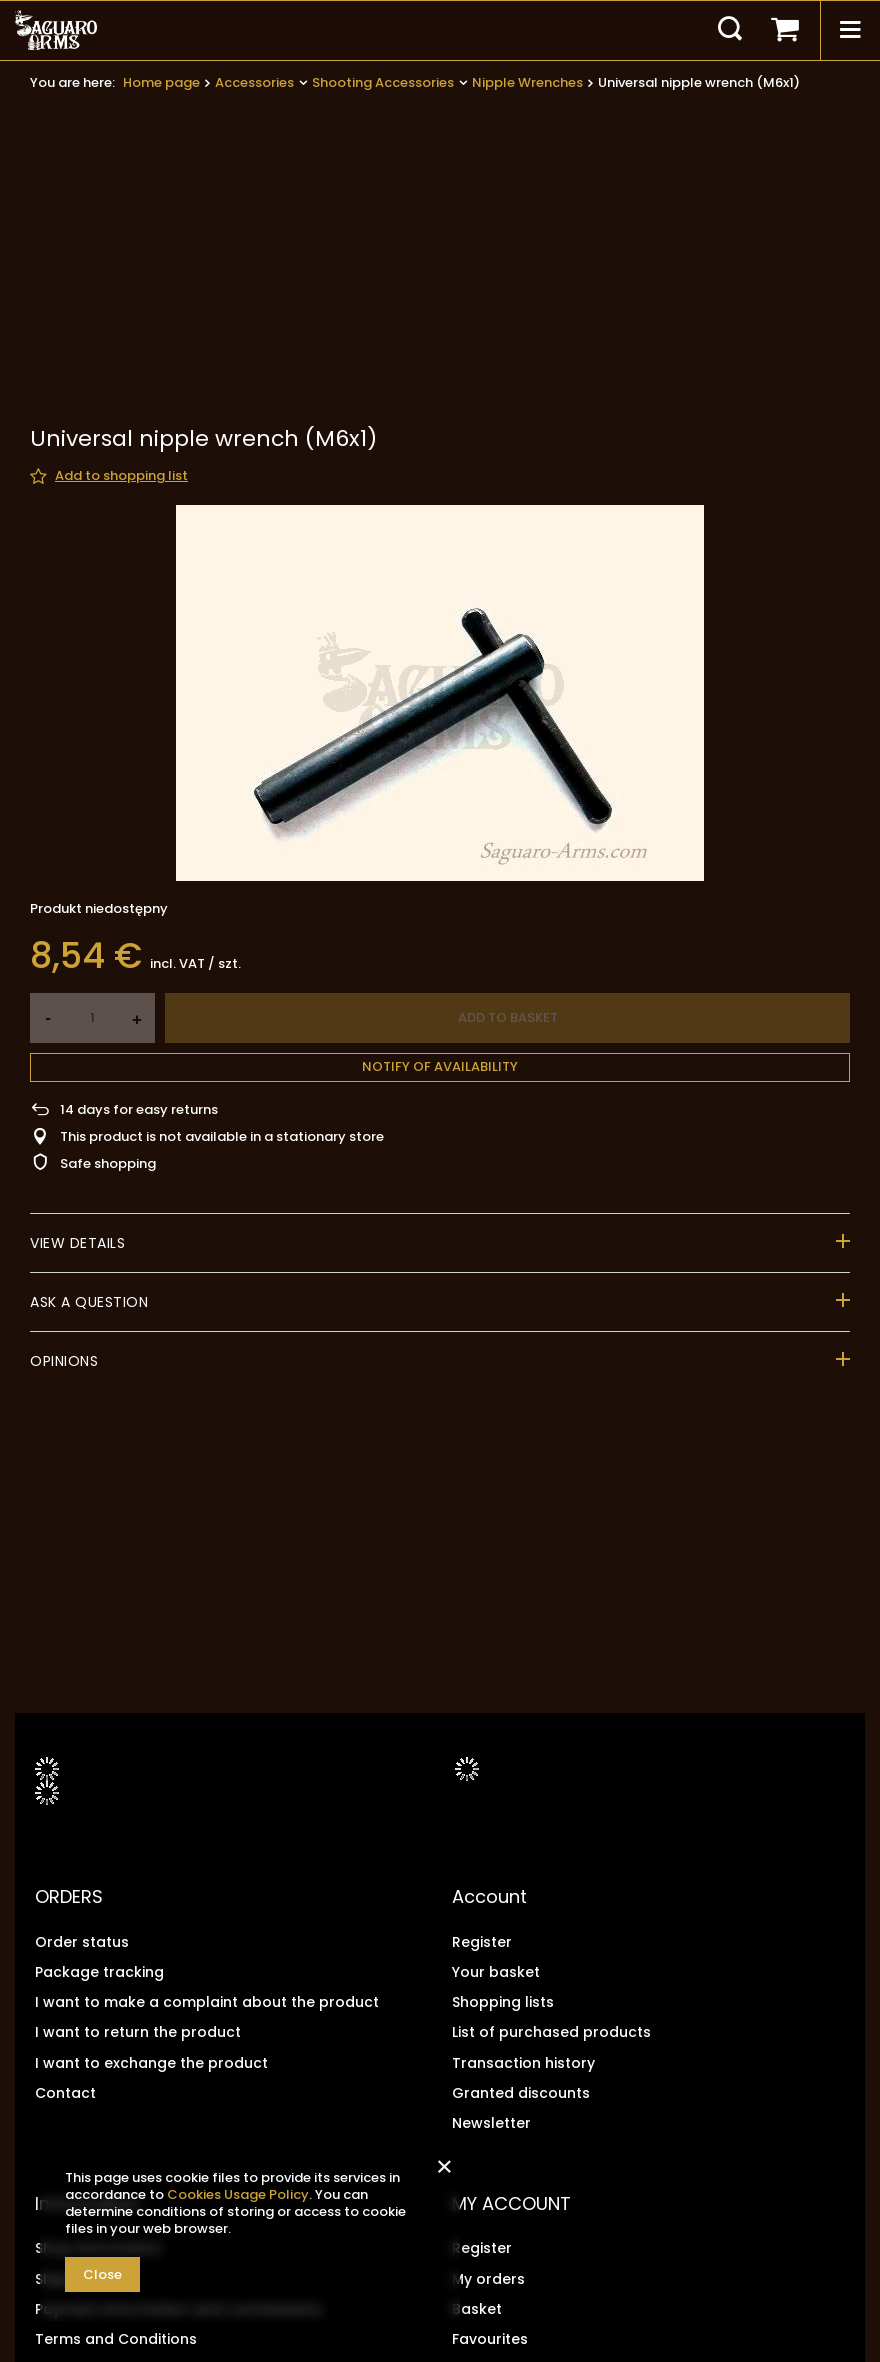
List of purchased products (551, 2032)
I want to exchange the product (151, 2063)
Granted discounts (521, 2093)
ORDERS (69, 1897)
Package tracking (99, 1972)
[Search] (730, 30)
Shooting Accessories (383, 82)
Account (489, 1897)
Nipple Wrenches (527, 82)
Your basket (496, 1972)
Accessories (254, 82)
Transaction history (523, 2063)
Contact (65, 2093)
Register (482, 1942)
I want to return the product (138, 2032)
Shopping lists (503, 2002)
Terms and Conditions (116, 2339)
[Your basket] (785, 30)
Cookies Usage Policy (238, 2194)
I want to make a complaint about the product (207, 2002)
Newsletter (491, 2123)
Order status (82, 1942)
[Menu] (850, 30)
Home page (161, 82)
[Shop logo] (56, 30)
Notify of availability (440, 884)
